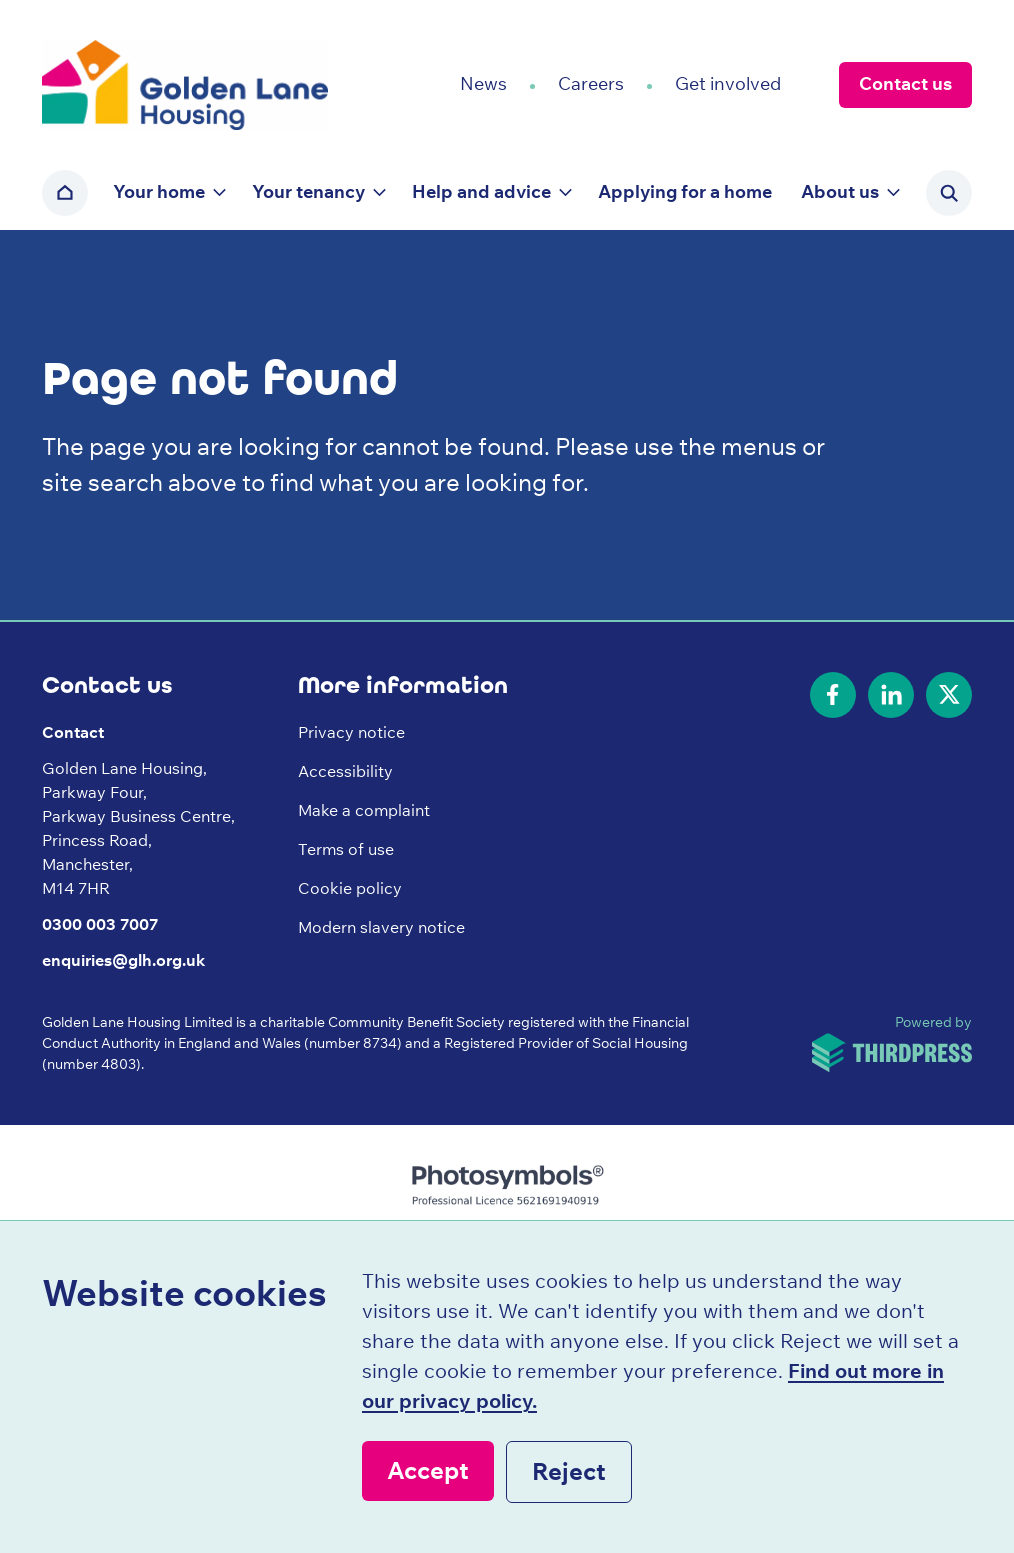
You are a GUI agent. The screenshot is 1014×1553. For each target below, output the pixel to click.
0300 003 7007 (100, 924)
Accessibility (345, 771)
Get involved (728, 83)
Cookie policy (350, 888)
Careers (591, 83)
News (483, 83)
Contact (73, 732)
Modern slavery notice (381, 927)
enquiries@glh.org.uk (123, 960)
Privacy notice (351, 732)
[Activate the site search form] (949, 193)
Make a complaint (364, 810)
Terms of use (346, 849)
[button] (168, 193)
